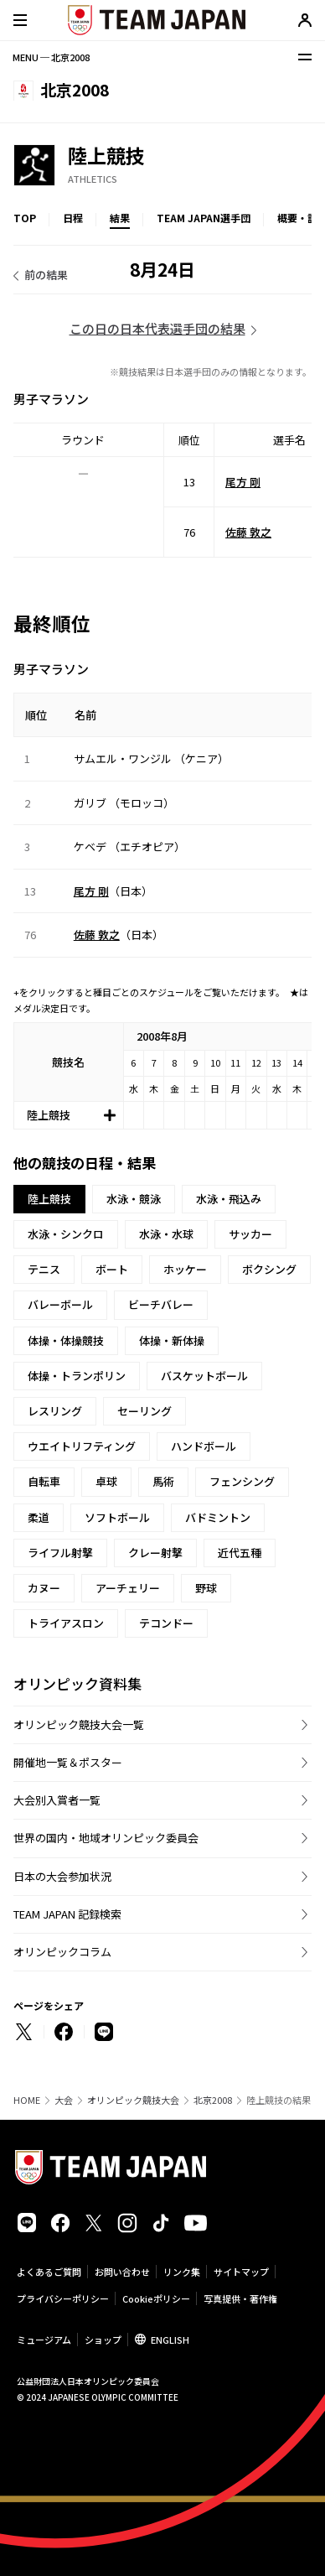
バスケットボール (204, 1376)
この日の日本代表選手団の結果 (157, 328)
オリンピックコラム (62, 1952)
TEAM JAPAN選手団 (203, 217)
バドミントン (217, 1517)
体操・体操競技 (66, 1340)
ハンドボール (203, 1446)
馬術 (163, 1481)
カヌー (44, 1588)
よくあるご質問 (49, 2271)
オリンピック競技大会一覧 (78, 1724)
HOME (26, 2100)
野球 (206, 1588)
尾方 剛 (243, 481)
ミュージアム (44, 2339)
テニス (44, 1269)
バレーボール (60, 1304)
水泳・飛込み (228, 1199)
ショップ (103, 2339)
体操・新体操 (171, 1340)
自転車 (44, 1481)
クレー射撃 (155, 1553)
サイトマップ (241, 2271)
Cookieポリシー (156, 2298)
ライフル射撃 (60, 1553)
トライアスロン (66, 1623)
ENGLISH (170, 2339)
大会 (63, 2100)
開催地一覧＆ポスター (67, 1762)
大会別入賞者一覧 (57, 1800)
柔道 (38, 1517)
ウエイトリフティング (82, 1446)
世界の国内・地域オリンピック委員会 (106, 1838)
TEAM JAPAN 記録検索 (67, 1914)
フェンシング (242, 1481)
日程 (73, 217)
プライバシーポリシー (63, 2298)
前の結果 (46, 275)
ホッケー (185, 1269)
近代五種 (239, 1553)
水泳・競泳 (133, 1199)
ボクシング (269, 1269)
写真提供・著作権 (240, 2298)
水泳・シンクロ (66, 1234)
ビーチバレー (160, 1304)
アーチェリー (127, 1588)
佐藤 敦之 (248, 531)
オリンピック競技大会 (133, 2100)
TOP (24, 217)
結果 (120, 217)
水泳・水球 (166, 1234)
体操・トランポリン (77, 1376)
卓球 (106, 1481)
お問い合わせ (122, 2271)
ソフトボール (117, 1517)
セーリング (144, 1411)
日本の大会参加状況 (62, 1876)
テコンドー (166, 1623)
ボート (111, 1269)
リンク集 (181, 2271)
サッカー (250, 1234)
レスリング (55, 1411)
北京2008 (212, 2100)
